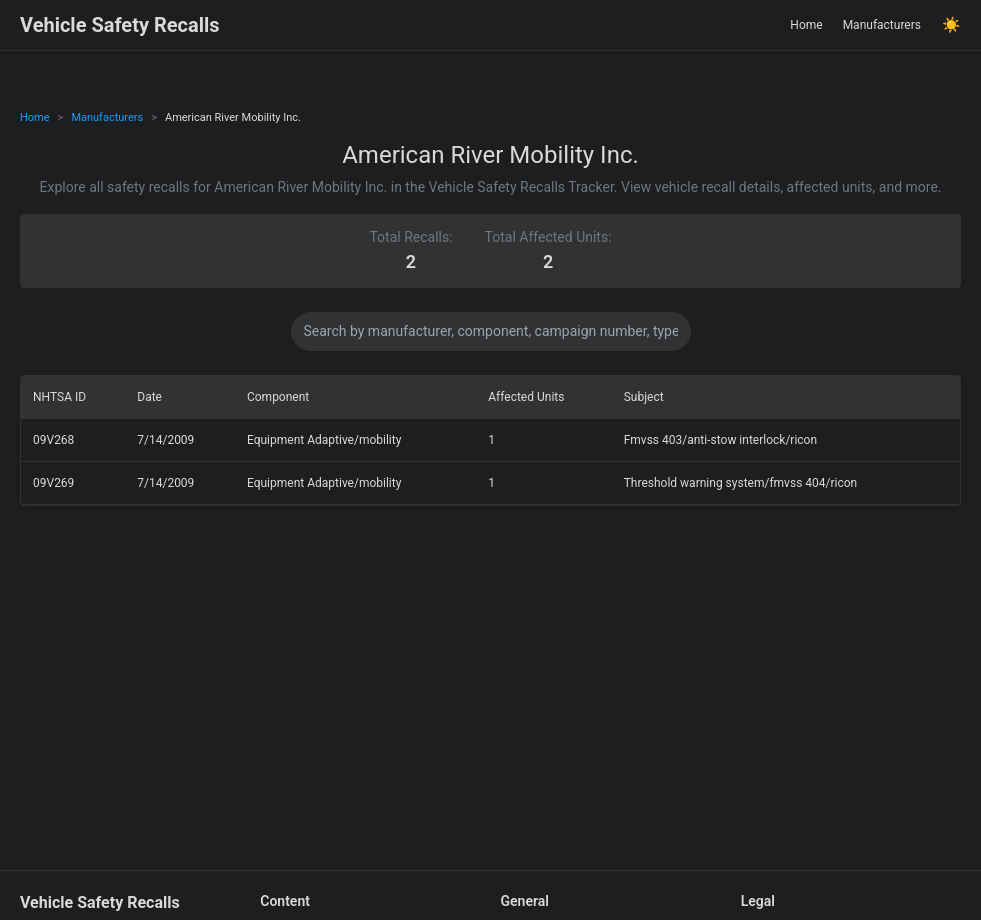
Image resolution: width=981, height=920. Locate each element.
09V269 (53, 483)
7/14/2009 (165, 440)
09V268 (53, 440)
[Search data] (491, 331)
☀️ (951, 25)
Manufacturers (882, 25)
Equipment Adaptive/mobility (324, 440)
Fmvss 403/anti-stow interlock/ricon (720, 440)
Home (806, 25)
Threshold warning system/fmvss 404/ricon (741, 483)
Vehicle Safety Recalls (120, 25)
